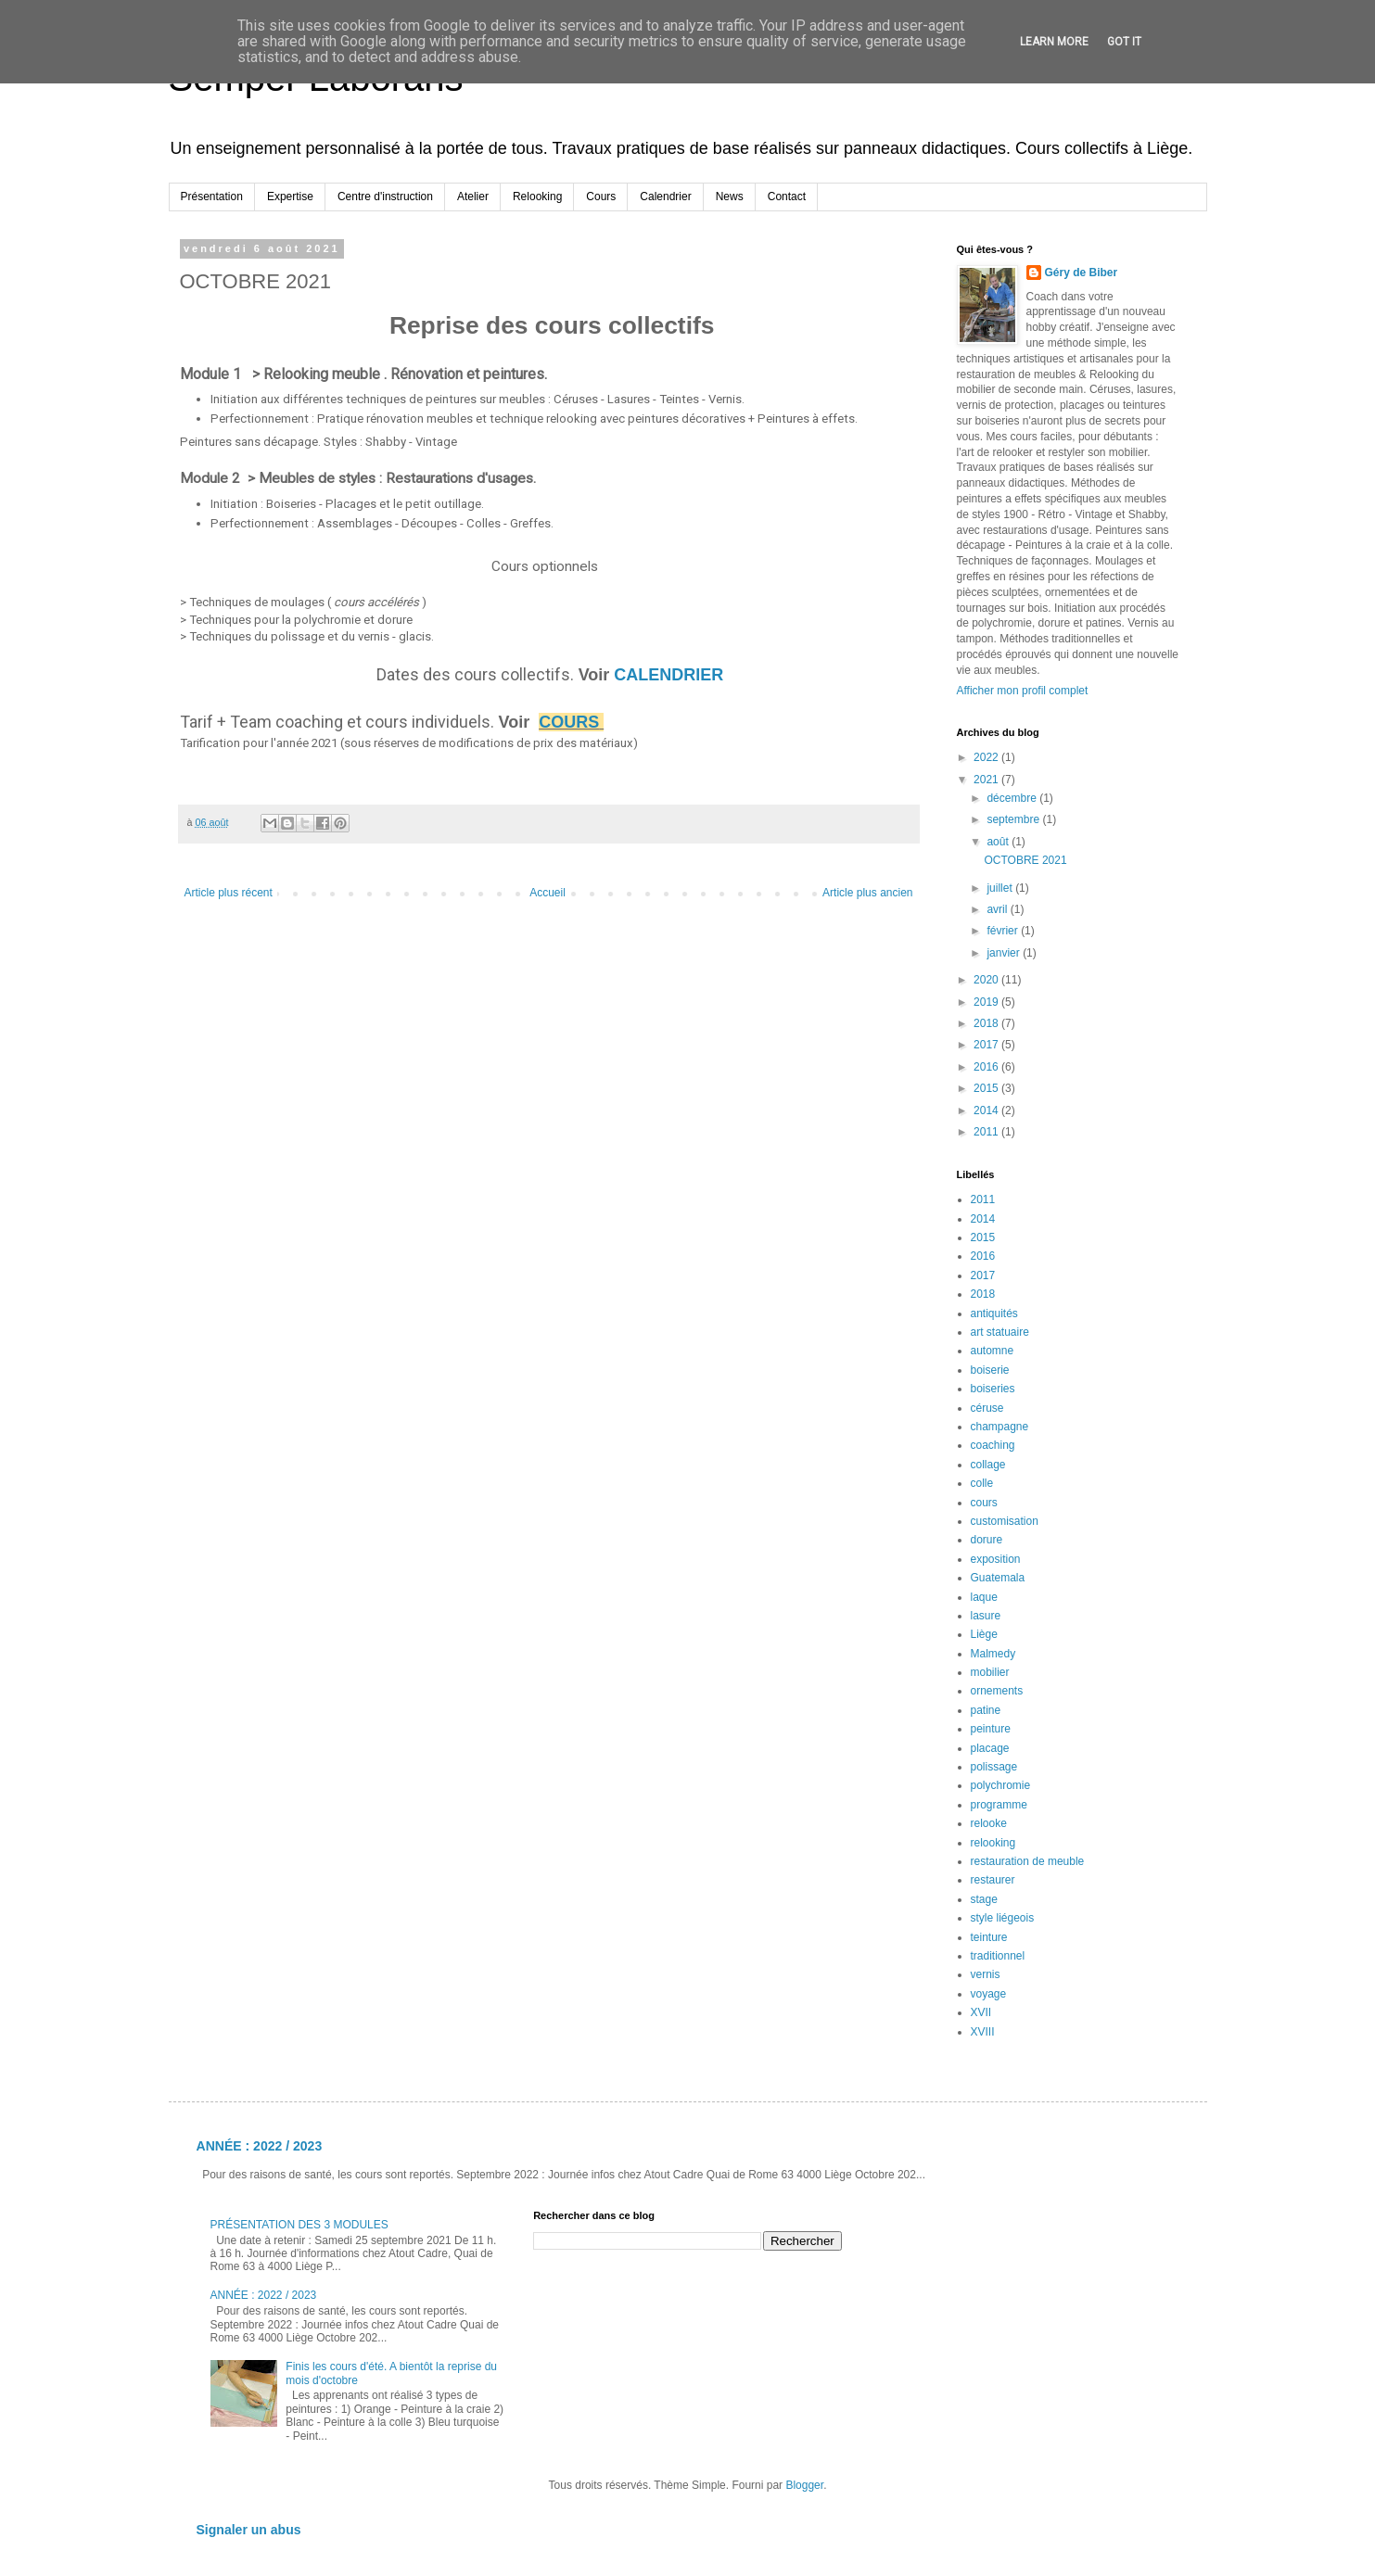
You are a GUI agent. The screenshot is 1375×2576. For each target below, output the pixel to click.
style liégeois (1003, 1917)
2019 (987, 1002)
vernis (985, 1974)
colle (982, 1483)
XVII (981, 2012)
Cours (601, 196)
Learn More (1054, 41)
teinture (989, 1937)
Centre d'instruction (385, 196)
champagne (1000, 1426)
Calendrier (665, 196)
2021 (987, 779)
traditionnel (998, 1955)
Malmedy (993, 1653)
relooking (993, 1842)
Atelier (473, 196)
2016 (987, 1066)
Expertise (290, 196)
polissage (994, 1766)
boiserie (990, 1370)
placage (990, 1748)
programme (999, 1804)
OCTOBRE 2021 (1025, 860)
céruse (987, 1408)
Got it (1124, 41)
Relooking (537, 196)
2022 (987, 757)
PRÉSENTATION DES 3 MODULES (299, 2224)
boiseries (993, 1388)
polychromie (1001, 1785)
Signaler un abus (249, 2529)
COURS (569, 722)
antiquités (994, 1313)
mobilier (990, 1672)
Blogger (804, 2485)
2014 (987, 1110)
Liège (984, 1634)
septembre (1014, 819)
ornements (997, 1690)
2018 (987, 1023)
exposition (996, 1559)
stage (984, 1899)
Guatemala (998, 1577)
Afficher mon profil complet (1023, 690)
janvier (1005, 952)
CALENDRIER (671, 675)
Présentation (212, 196)
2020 (987, 979)
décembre (1013, 798)
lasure (986, 1615)
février (1004, 930)
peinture (991, 1728)
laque (984, 1597)
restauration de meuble (1028, 1861)
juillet (1001, 888)
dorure (987, 1539)
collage (988, 1464)
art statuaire (1000, 1332)
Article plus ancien (867, 892)
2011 (987, 1131)
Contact (787, 196)
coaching (993, 1445)
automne (992, 1350)
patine (986, 1710)
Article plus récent (229, 892)
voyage (989, 1993)
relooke (989, 1823)
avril (998, 909)
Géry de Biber (1081, 272)
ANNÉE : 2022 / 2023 (260, 2145)
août (999, 841)
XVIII (983, 2031)
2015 (987, 1088)
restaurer (993, 1879)
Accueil (547, 892)
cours (984, 1502)
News (730, 196)
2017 (987, 1044)
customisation (1004, 1521)
